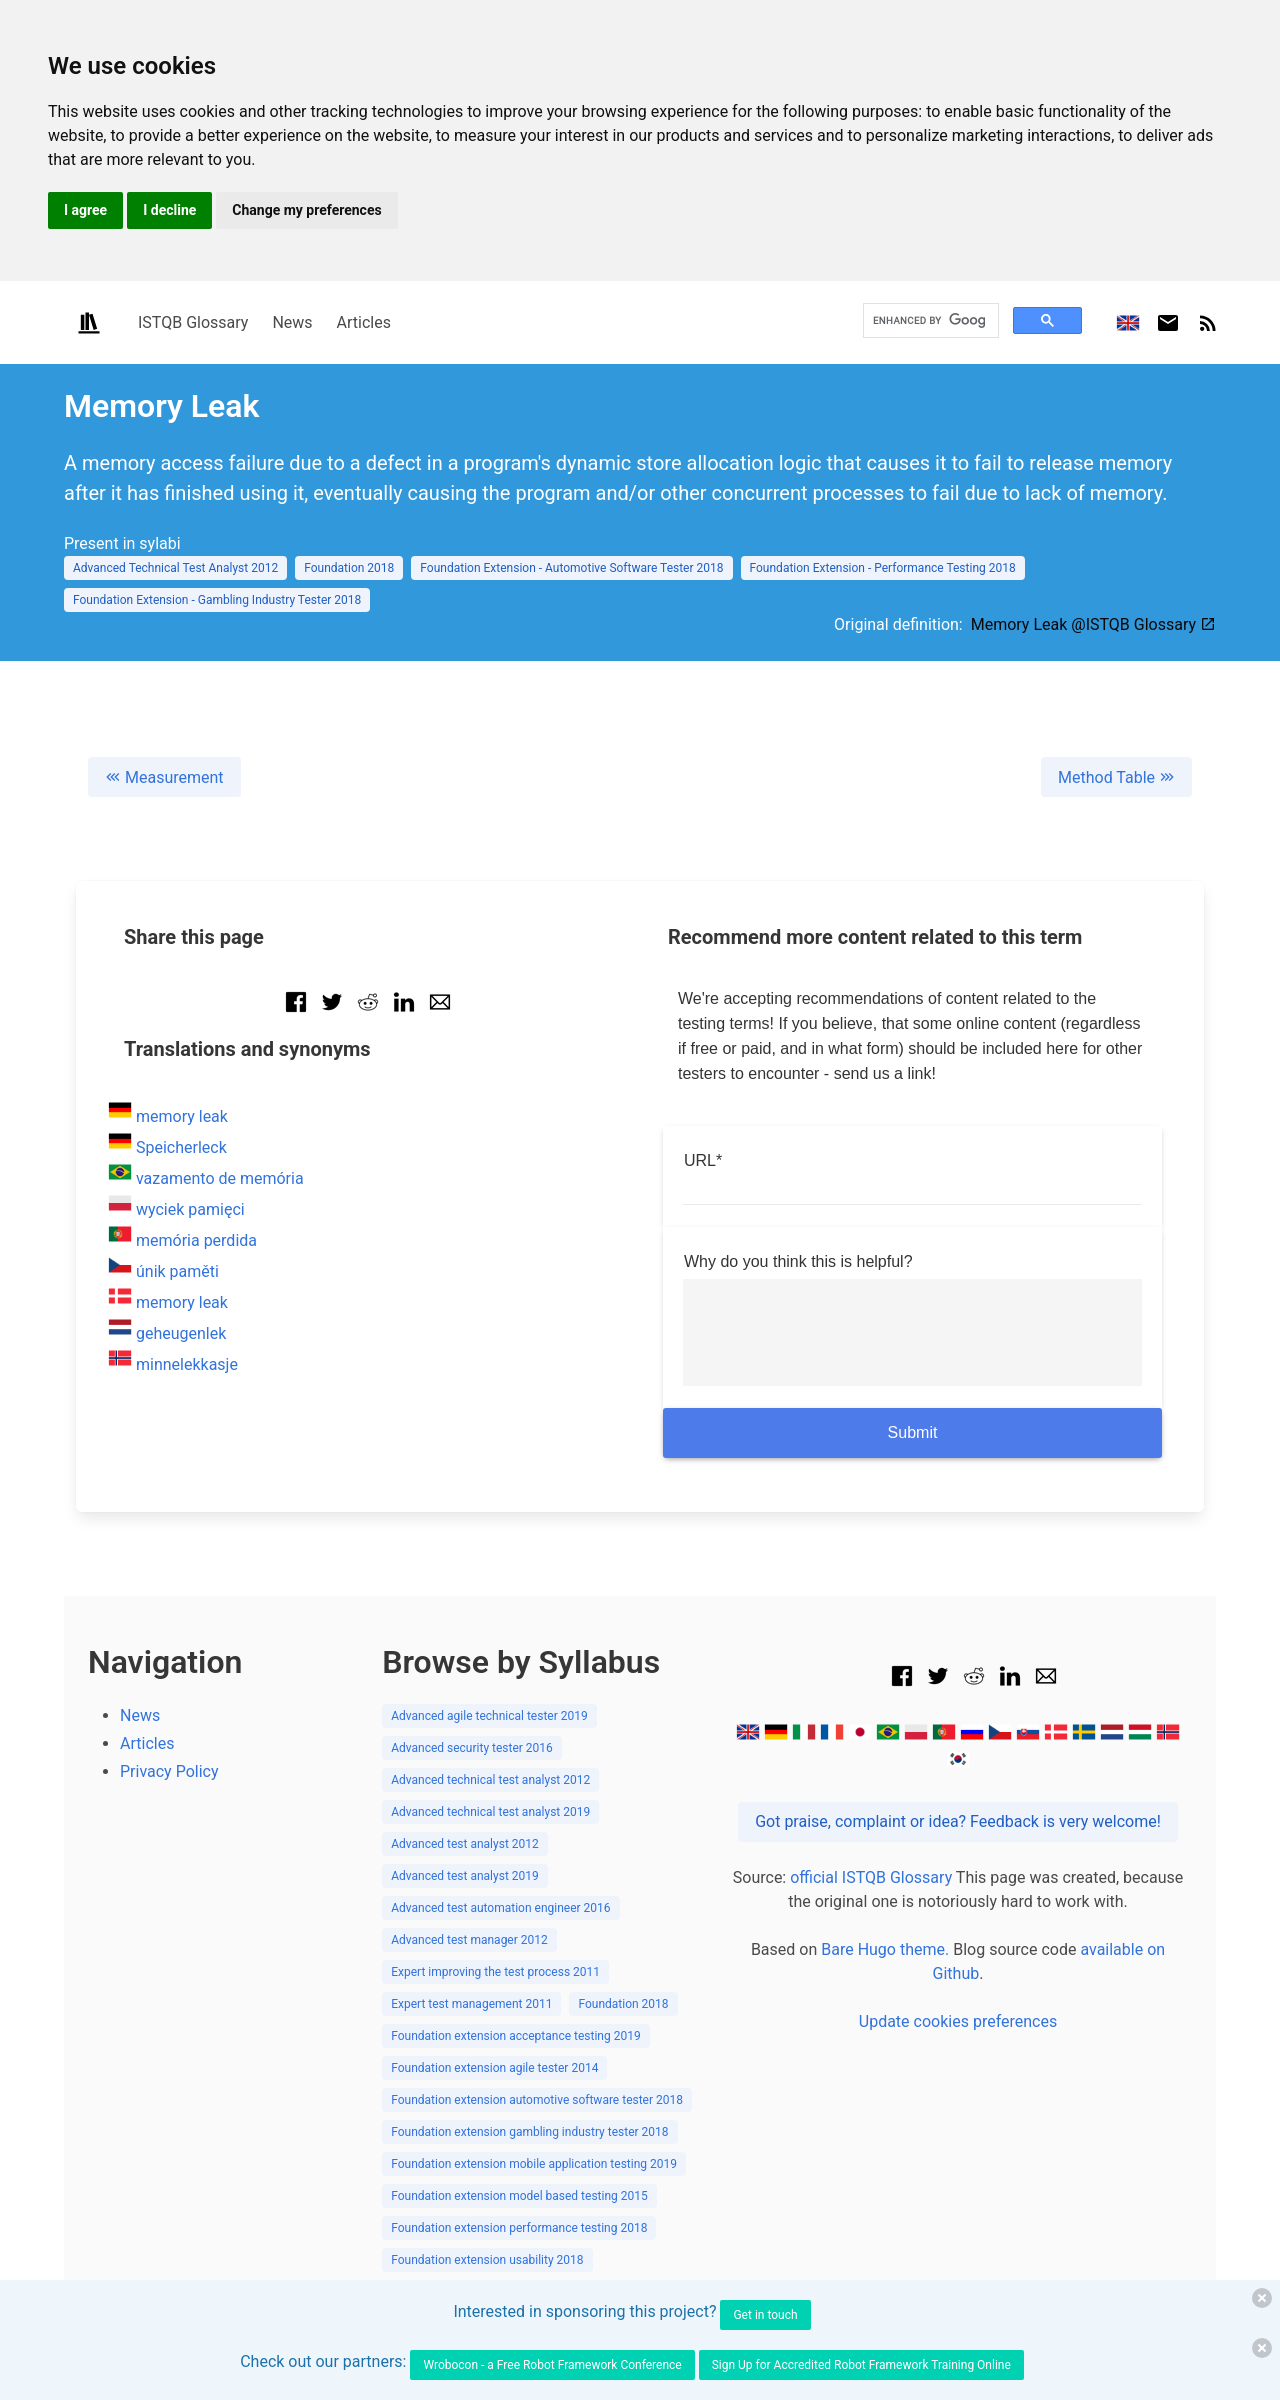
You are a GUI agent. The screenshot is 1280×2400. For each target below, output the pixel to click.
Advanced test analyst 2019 (465, 1876)
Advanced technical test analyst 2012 (490, 1780)
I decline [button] (169, 210)
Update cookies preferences (958, 2021)
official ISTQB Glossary (871, 1877)
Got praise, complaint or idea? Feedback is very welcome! (958, 1821)
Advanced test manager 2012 (469, 1940)
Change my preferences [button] (306, 210)
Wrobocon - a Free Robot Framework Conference (552, 2365)
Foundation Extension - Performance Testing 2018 (883, 568)
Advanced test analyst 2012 (465, 1844)
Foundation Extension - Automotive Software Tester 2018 (571, 568)
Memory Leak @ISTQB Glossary (1093, 624)
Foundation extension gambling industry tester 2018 (529, 2132)
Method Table (1116, 777)
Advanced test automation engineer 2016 (500, 1908)
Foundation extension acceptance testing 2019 (516, 2036)
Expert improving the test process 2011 (495, 1972)
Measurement (164, 777)
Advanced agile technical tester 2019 (489, 1716)
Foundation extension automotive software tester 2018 (537, 2100)
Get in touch (765, 2315)
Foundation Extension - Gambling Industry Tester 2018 (217, 600)
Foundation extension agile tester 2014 (494, 2068)
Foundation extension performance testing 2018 (519, 2228)
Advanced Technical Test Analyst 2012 (175, 568)
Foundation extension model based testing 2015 (519, 2196)
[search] (929, 320)
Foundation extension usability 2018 (487, 2260)
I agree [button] (85, 210)
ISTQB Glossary (193, 322)
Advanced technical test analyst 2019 (490, 1812)
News (292, 322)
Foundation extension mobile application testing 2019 (534, 2164)
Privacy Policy (169, 1771)
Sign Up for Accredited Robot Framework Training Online (861, 2365)
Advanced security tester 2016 (472, 1748)
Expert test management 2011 (471, 2004)
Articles (364, 322)
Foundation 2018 (349, 568)
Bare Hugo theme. (885, 1949)
